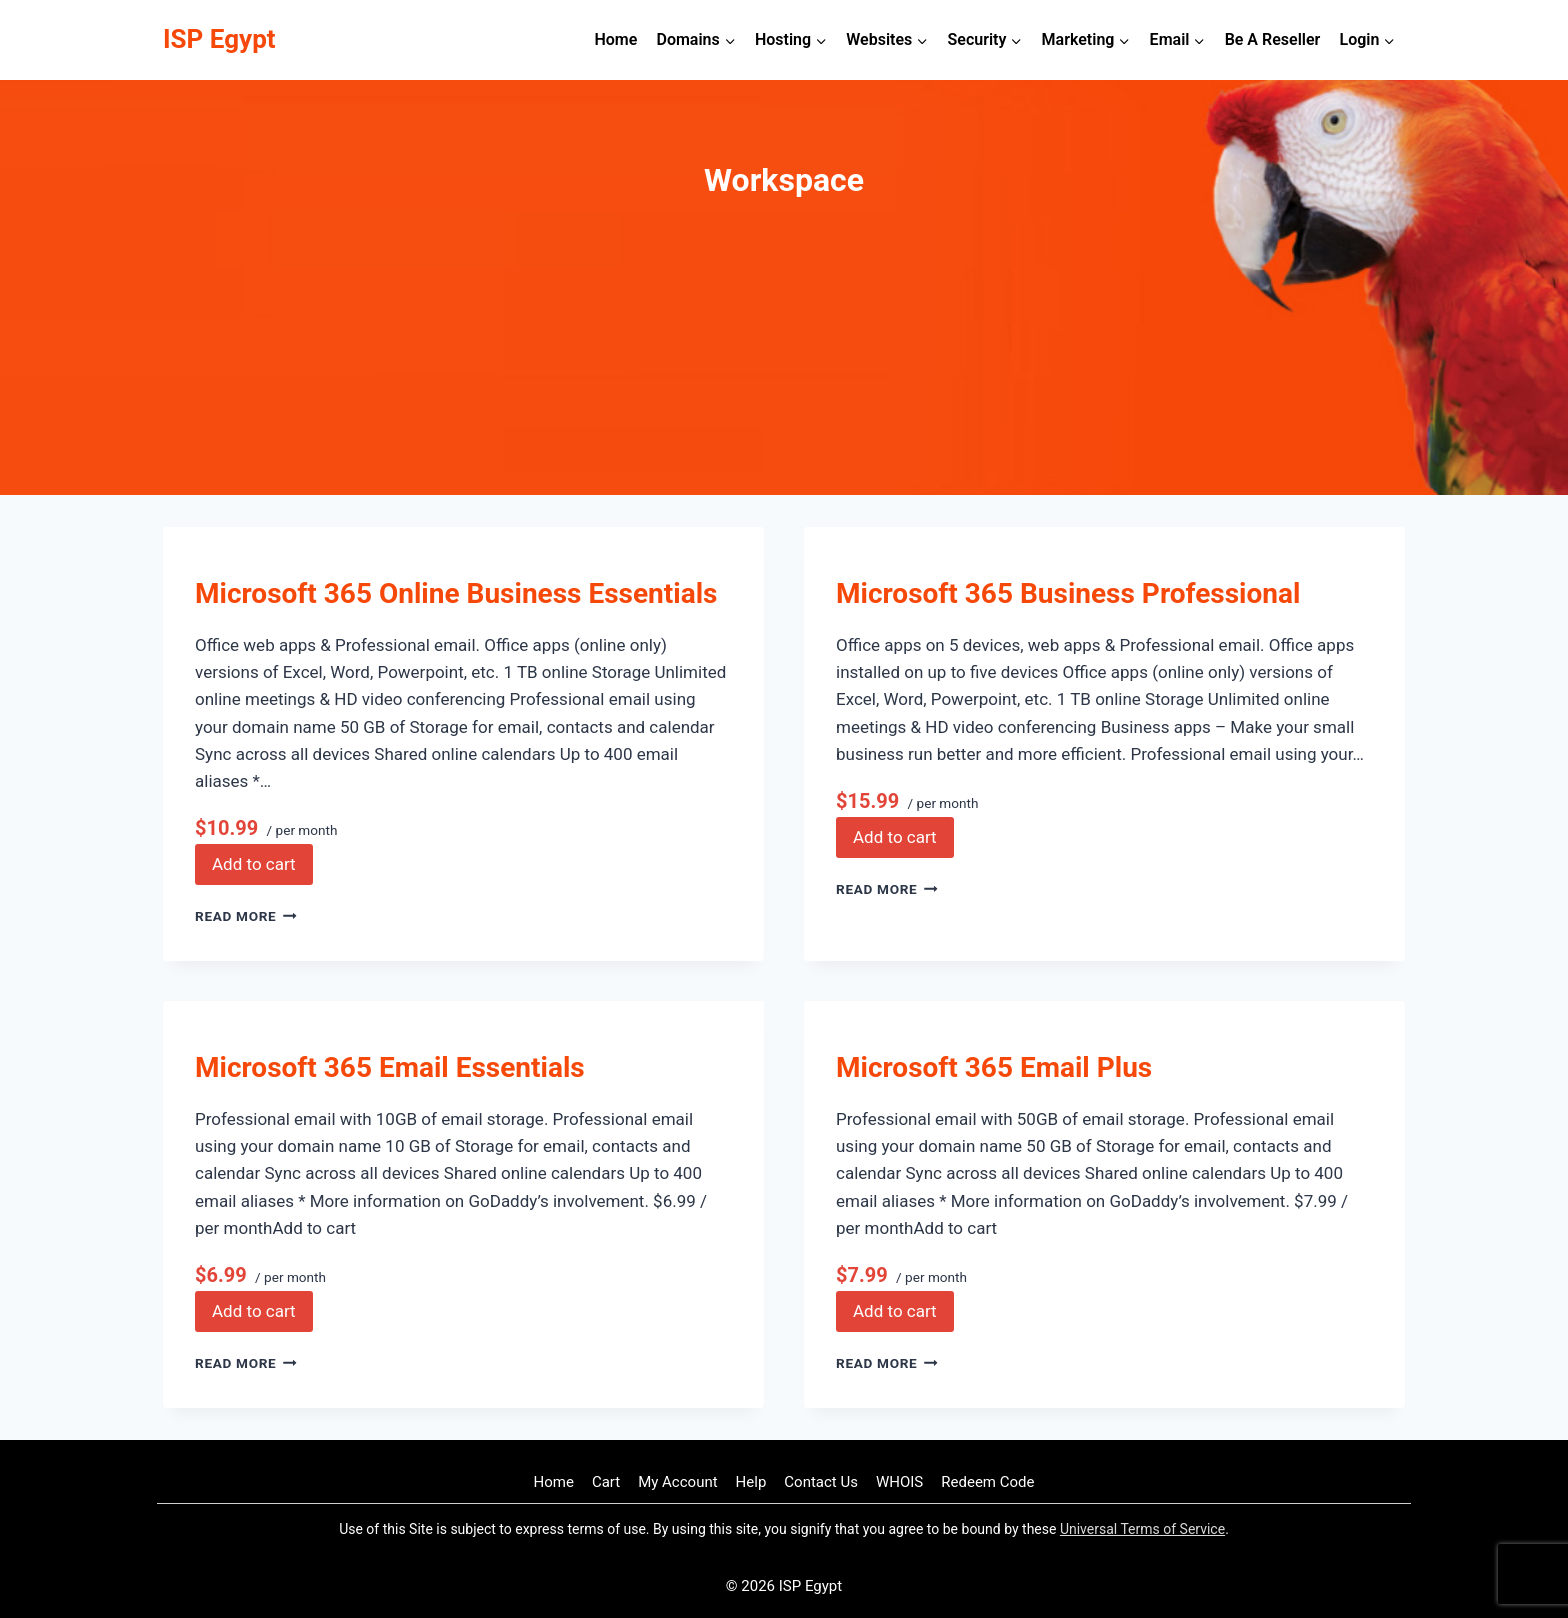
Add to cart (254, 864)
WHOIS (899, 1482)
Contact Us (821, 1482)
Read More (246, 916)
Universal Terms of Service (1142, 1529)
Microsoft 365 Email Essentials (390, 1067)
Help (751, 1482)
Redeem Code (987, 1482)
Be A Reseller (1273, 39)
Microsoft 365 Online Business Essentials (456, 593)
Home (615, 39)
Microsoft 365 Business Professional (1068, 593)
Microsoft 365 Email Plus (994, 1067)
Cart (606, 1482)
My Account (677, 1482)
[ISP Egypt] (219, 39)
